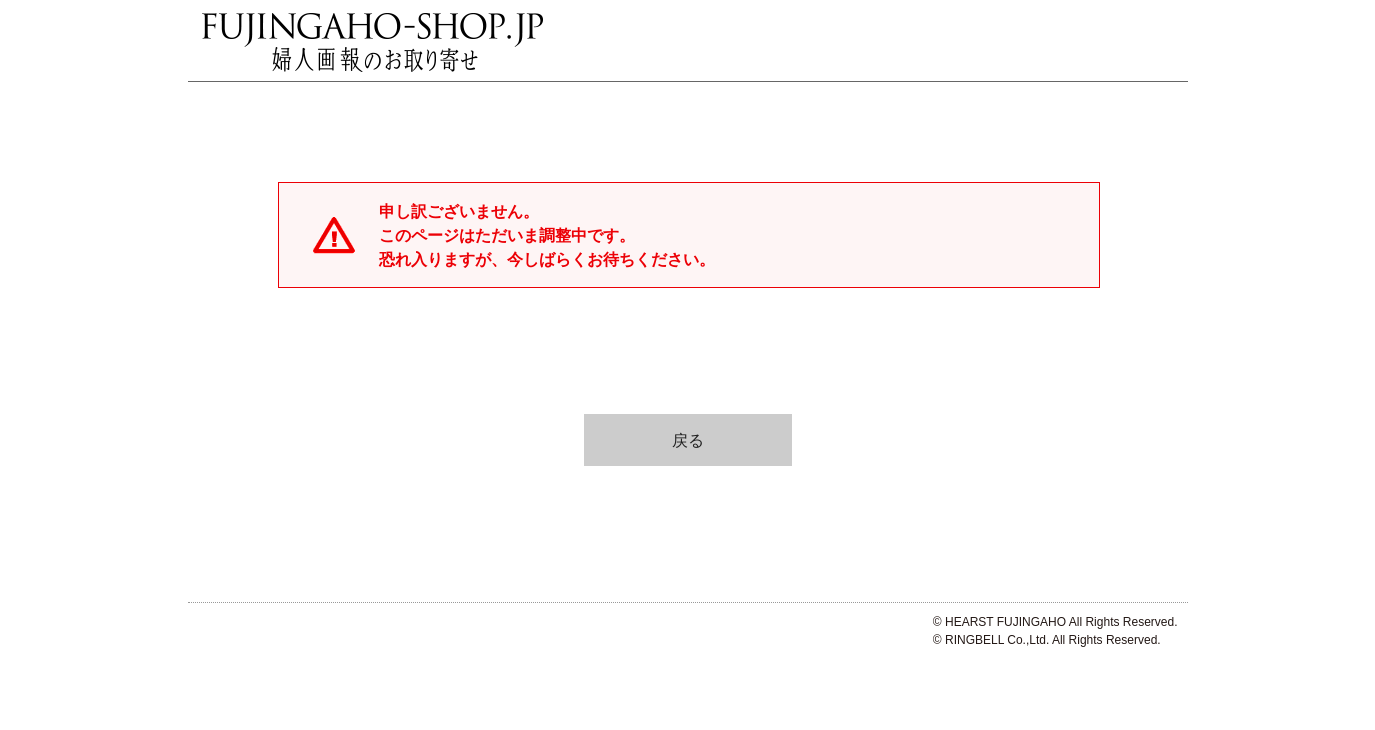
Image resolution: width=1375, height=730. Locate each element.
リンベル (345, 633)
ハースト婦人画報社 (230, 633)
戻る (688, 440)
